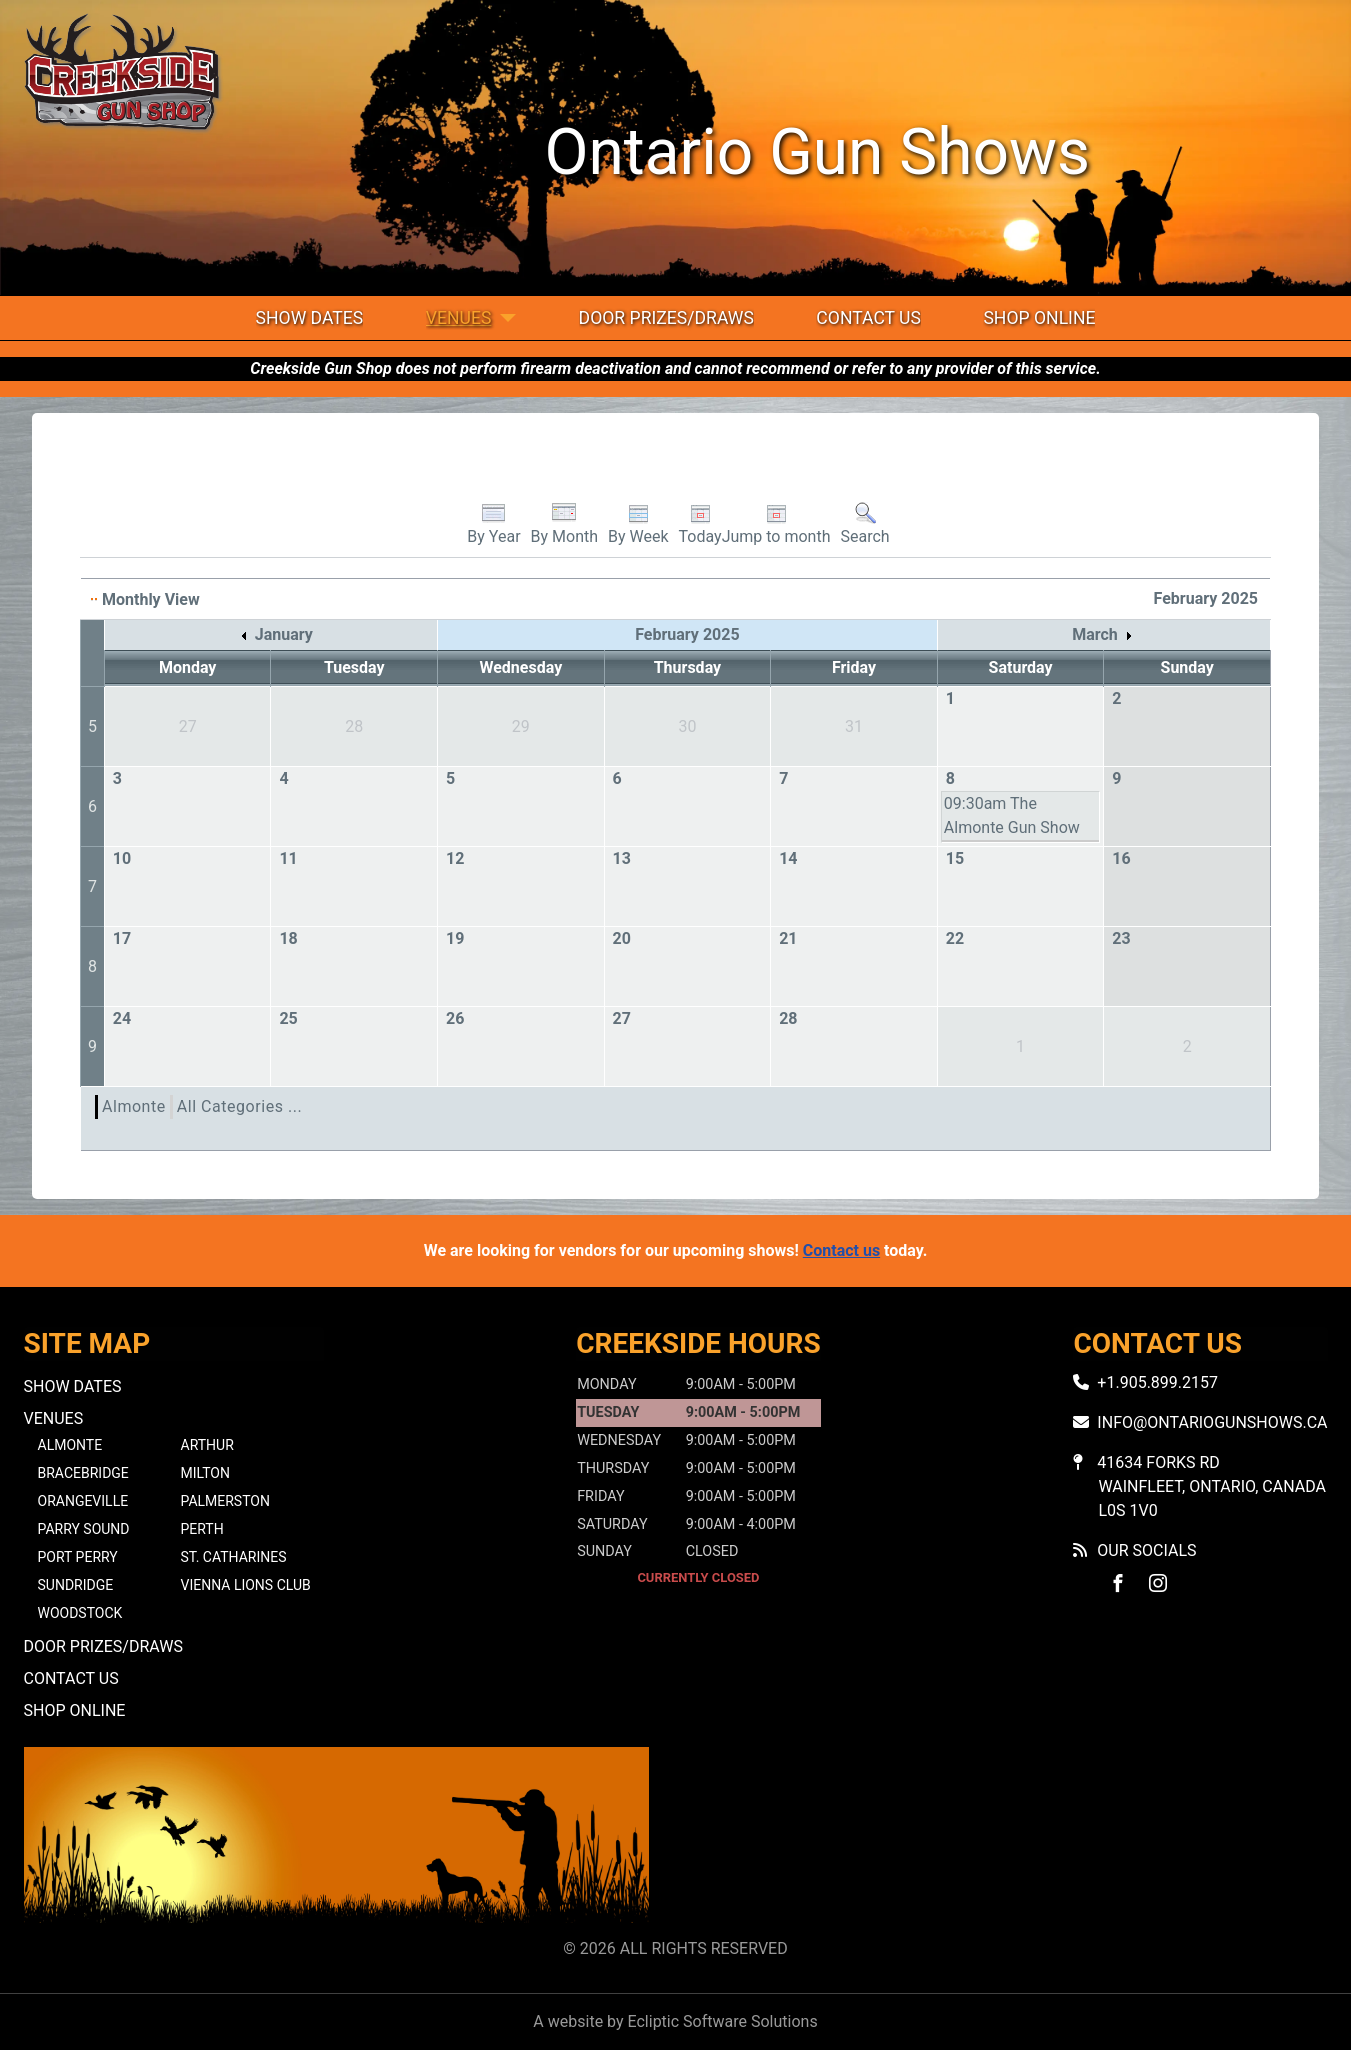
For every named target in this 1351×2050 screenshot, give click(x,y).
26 (455, 1018)
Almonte (134, 1106)
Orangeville (83, 1501)
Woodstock (80, 1613)
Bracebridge (83, 1473)
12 (455, 858)
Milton (205, 1473)
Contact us (841, 1250)
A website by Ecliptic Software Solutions (675, 2021)
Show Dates (310, 318)
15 (955, 858)
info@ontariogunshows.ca (1212, 1422)
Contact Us (868, 318)
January (277, 634)
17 (122, 938)
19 (455, 938)
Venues (459, 318)
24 (122, 1018)
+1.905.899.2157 (1157, 1382)
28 (788, 1018)
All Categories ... (239, 1106)
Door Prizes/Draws (666, 318)
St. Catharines (234, 1557)
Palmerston (225, 1501)
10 (122, 858)
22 (955, 938)
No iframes (1015, 1838)
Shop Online (1039, 318)
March (1101, 634)
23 (1121, 938)
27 (622, 1018)
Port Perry (78, 1557)
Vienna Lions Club (246, 1585)
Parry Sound (84, 1529)
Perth (202, 1529)
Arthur (207, 1445)
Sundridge (76, 1585)
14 (788, 858)
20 (622, 938)
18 (288, 938)
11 (288, 858)
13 (622, 858)
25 (288, 1018)
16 (1121, 858)
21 (788, 938)
